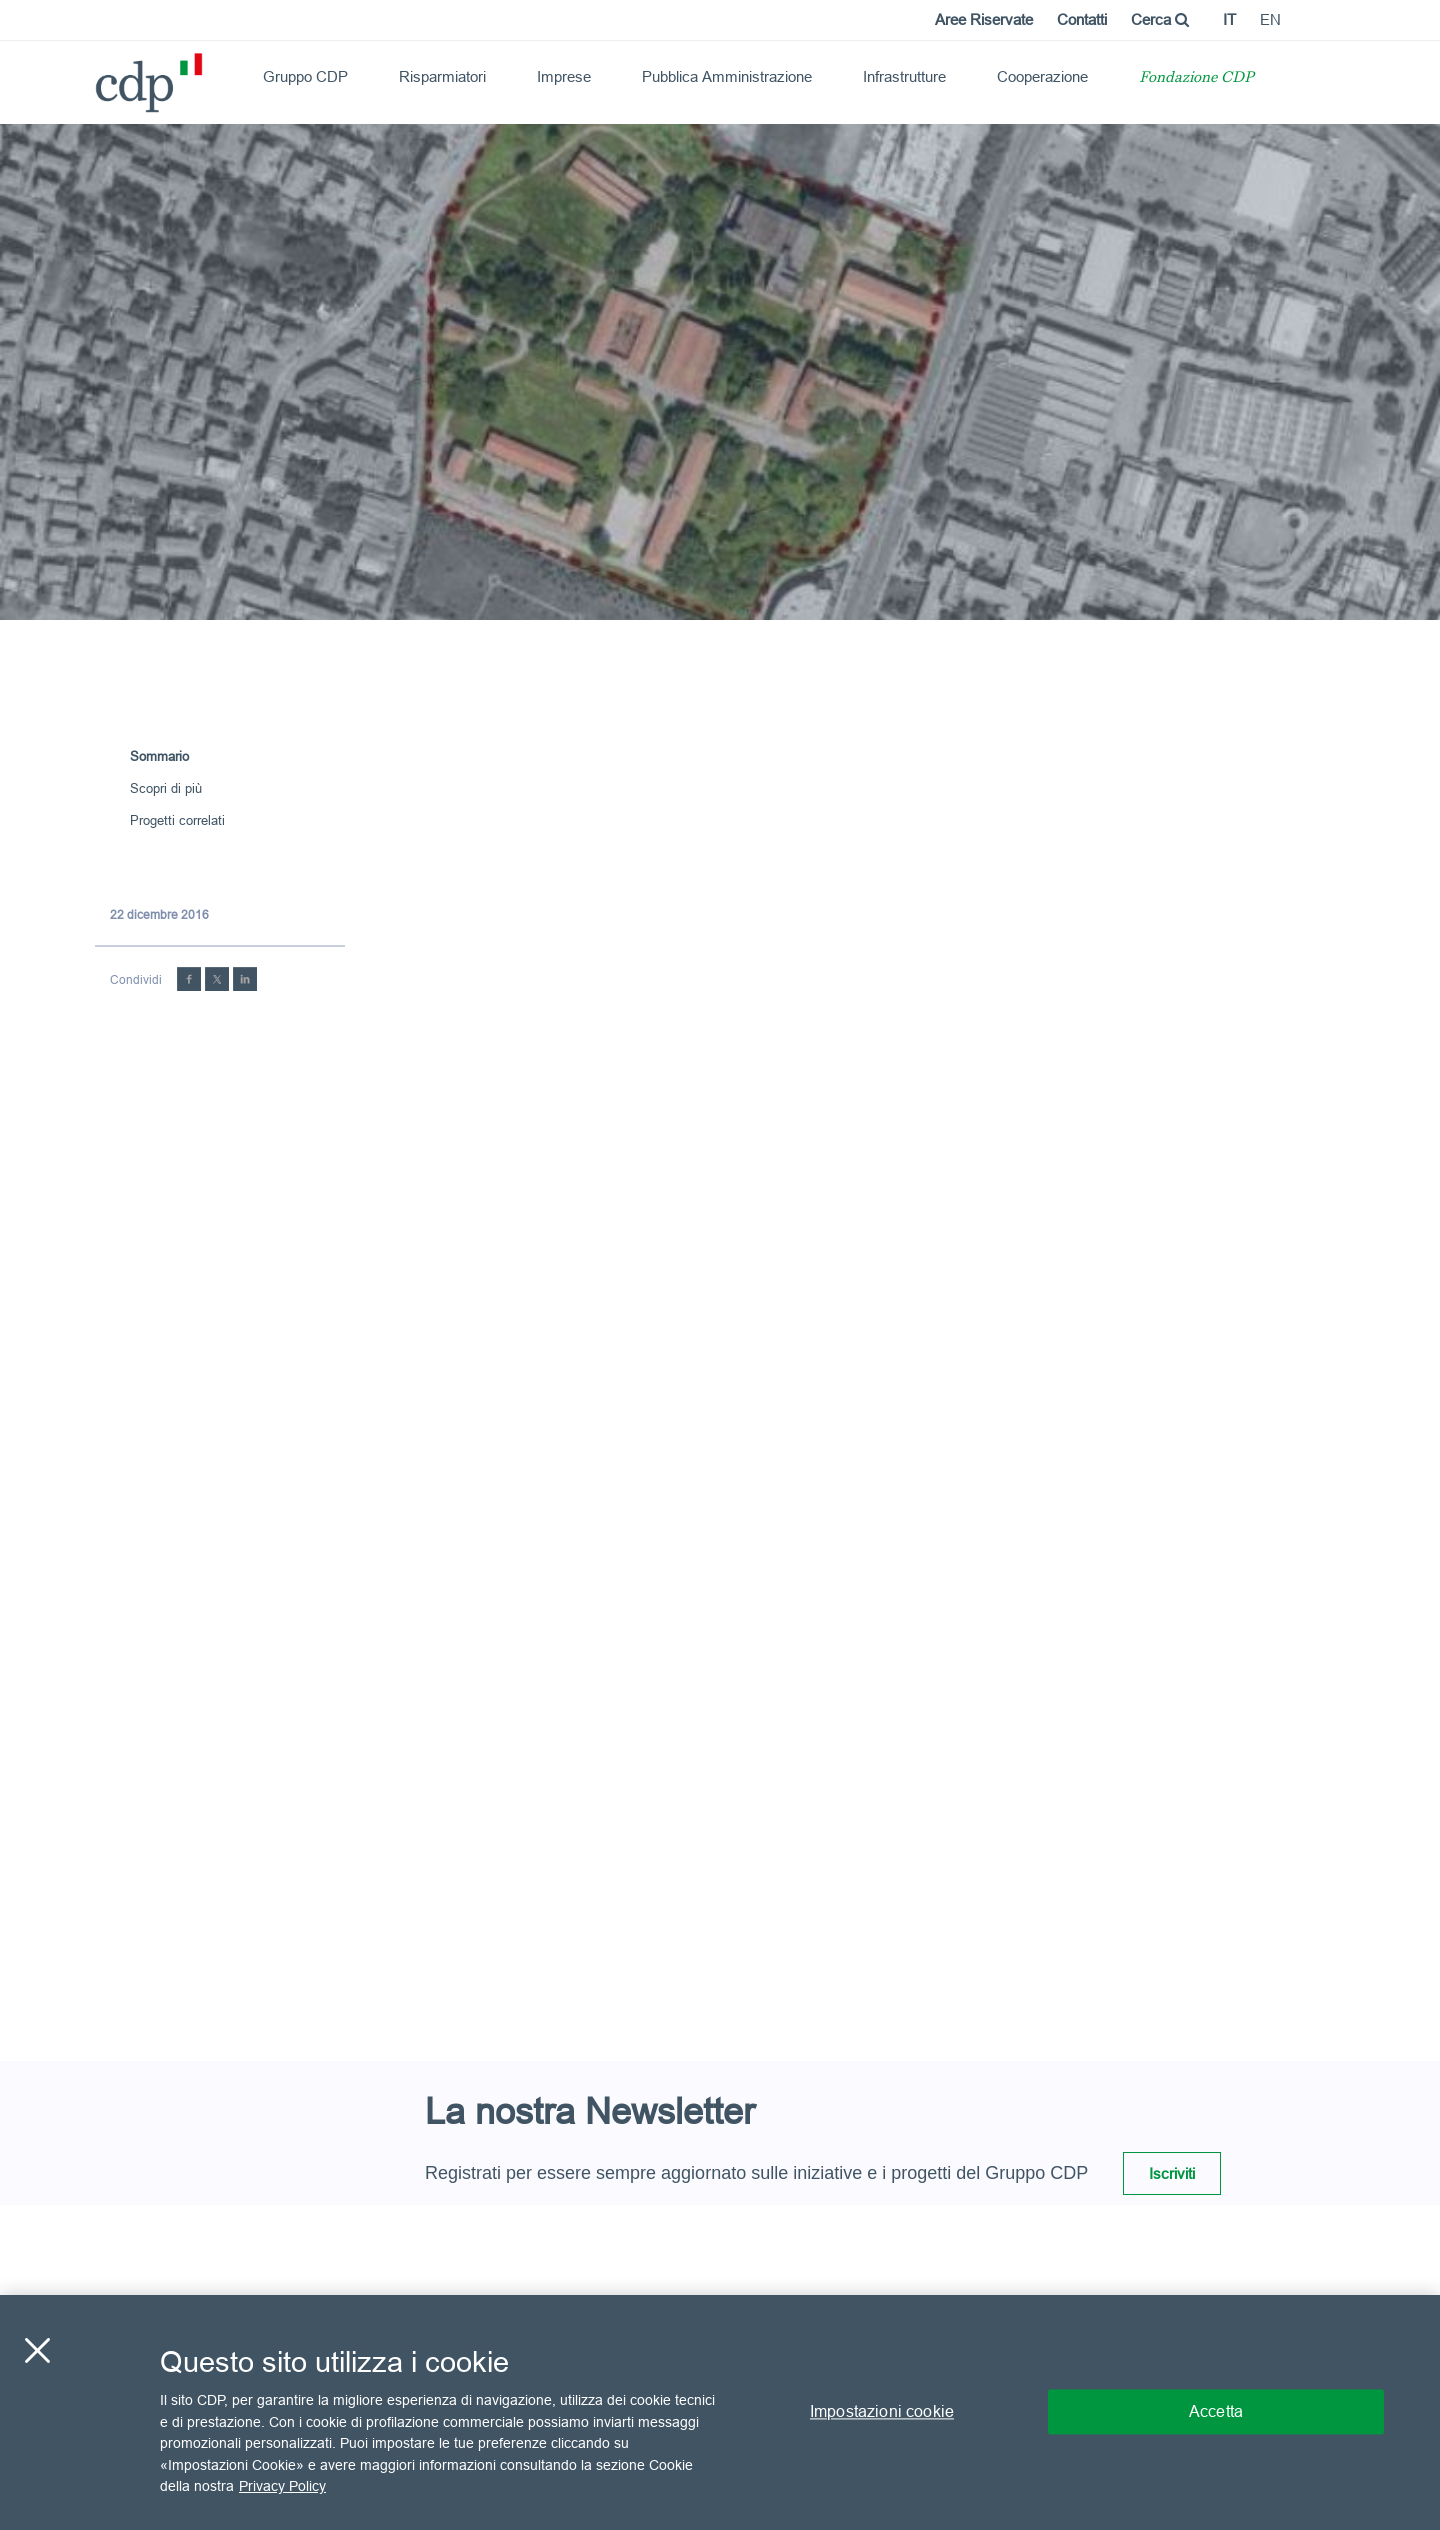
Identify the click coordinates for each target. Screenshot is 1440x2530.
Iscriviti (1172, 2173)
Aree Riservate (984, 19)
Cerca (1160, 19)
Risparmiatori (442, 76)
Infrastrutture (904, 76)
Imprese (564, 76)
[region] (720, 2412)
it (1229, 19)
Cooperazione (1042, 76)
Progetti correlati (177, 820)
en (1270, 19)
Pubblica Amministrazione (727, 76)
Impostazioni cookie (882, 2412)
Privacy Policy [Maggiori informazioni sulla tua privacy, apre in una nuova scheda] (282, 2486)
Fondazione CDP (1196, 78)
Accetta (1216, 2412)
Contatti (1082, 19)
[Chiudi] (37, 2351)
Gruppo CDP (305, 76)
